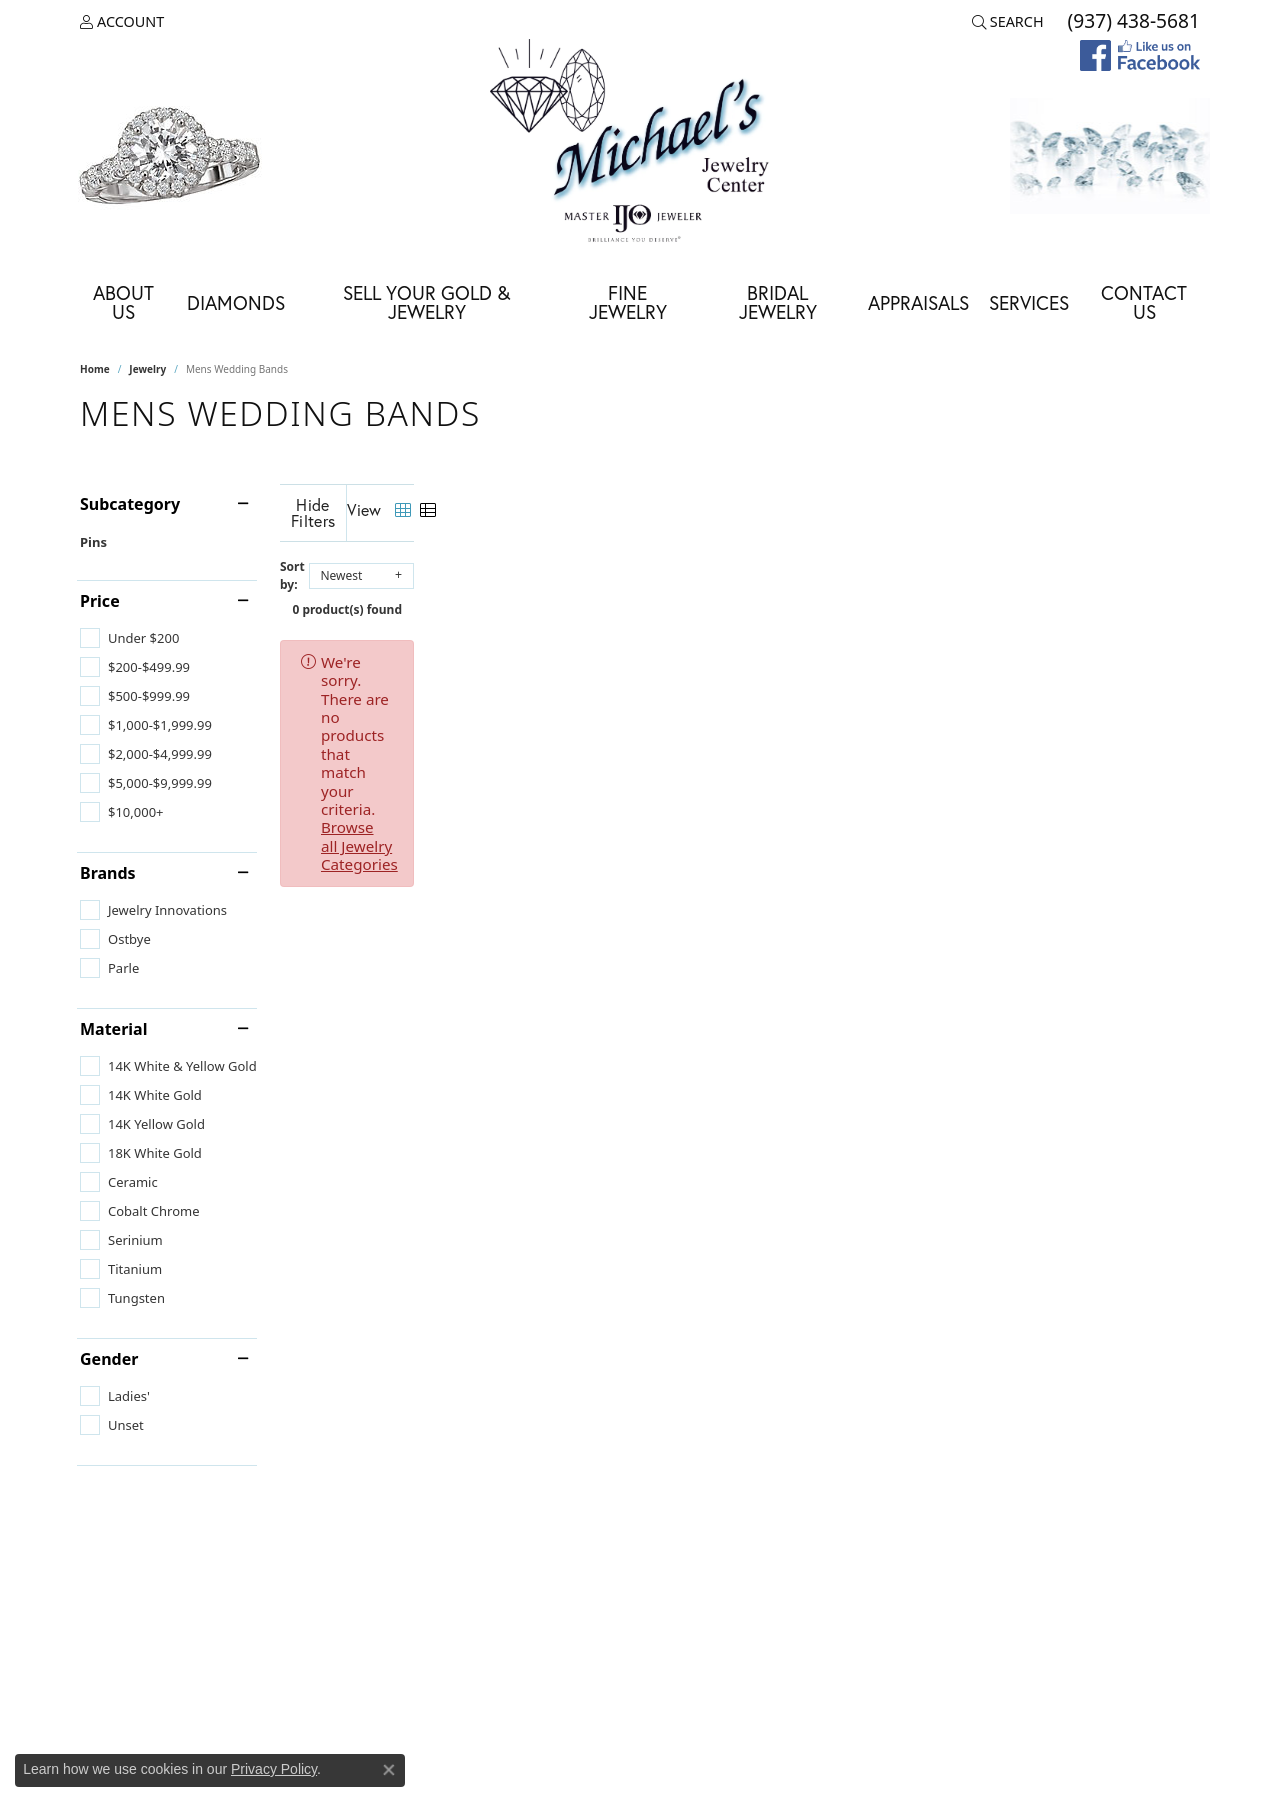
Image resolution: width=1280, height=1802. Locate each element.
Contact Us (1144, 302)
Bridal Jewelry (778, 302)
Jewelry (147, 369)
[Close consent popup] (389, 1770)
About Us (123, 302)
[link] (1132, 22)
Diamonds (236, 302)
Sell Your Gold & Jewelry (426, 302)
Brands (108, 873)
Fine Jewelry (628, 302)
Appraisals (918, 302)
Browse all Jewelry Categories (851, 646)
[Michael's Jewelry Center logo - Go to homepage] (640, 143)
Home (95, 369)
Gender (109, 1359)
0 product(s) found (740, 593)
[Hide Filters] (509, 508)
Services (1029, 302)
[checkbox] (129, 638)
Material (113, 1029)
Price (100, 601)
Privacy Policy (274, 1769)
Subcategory (130, 504)
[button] (122, 22)
